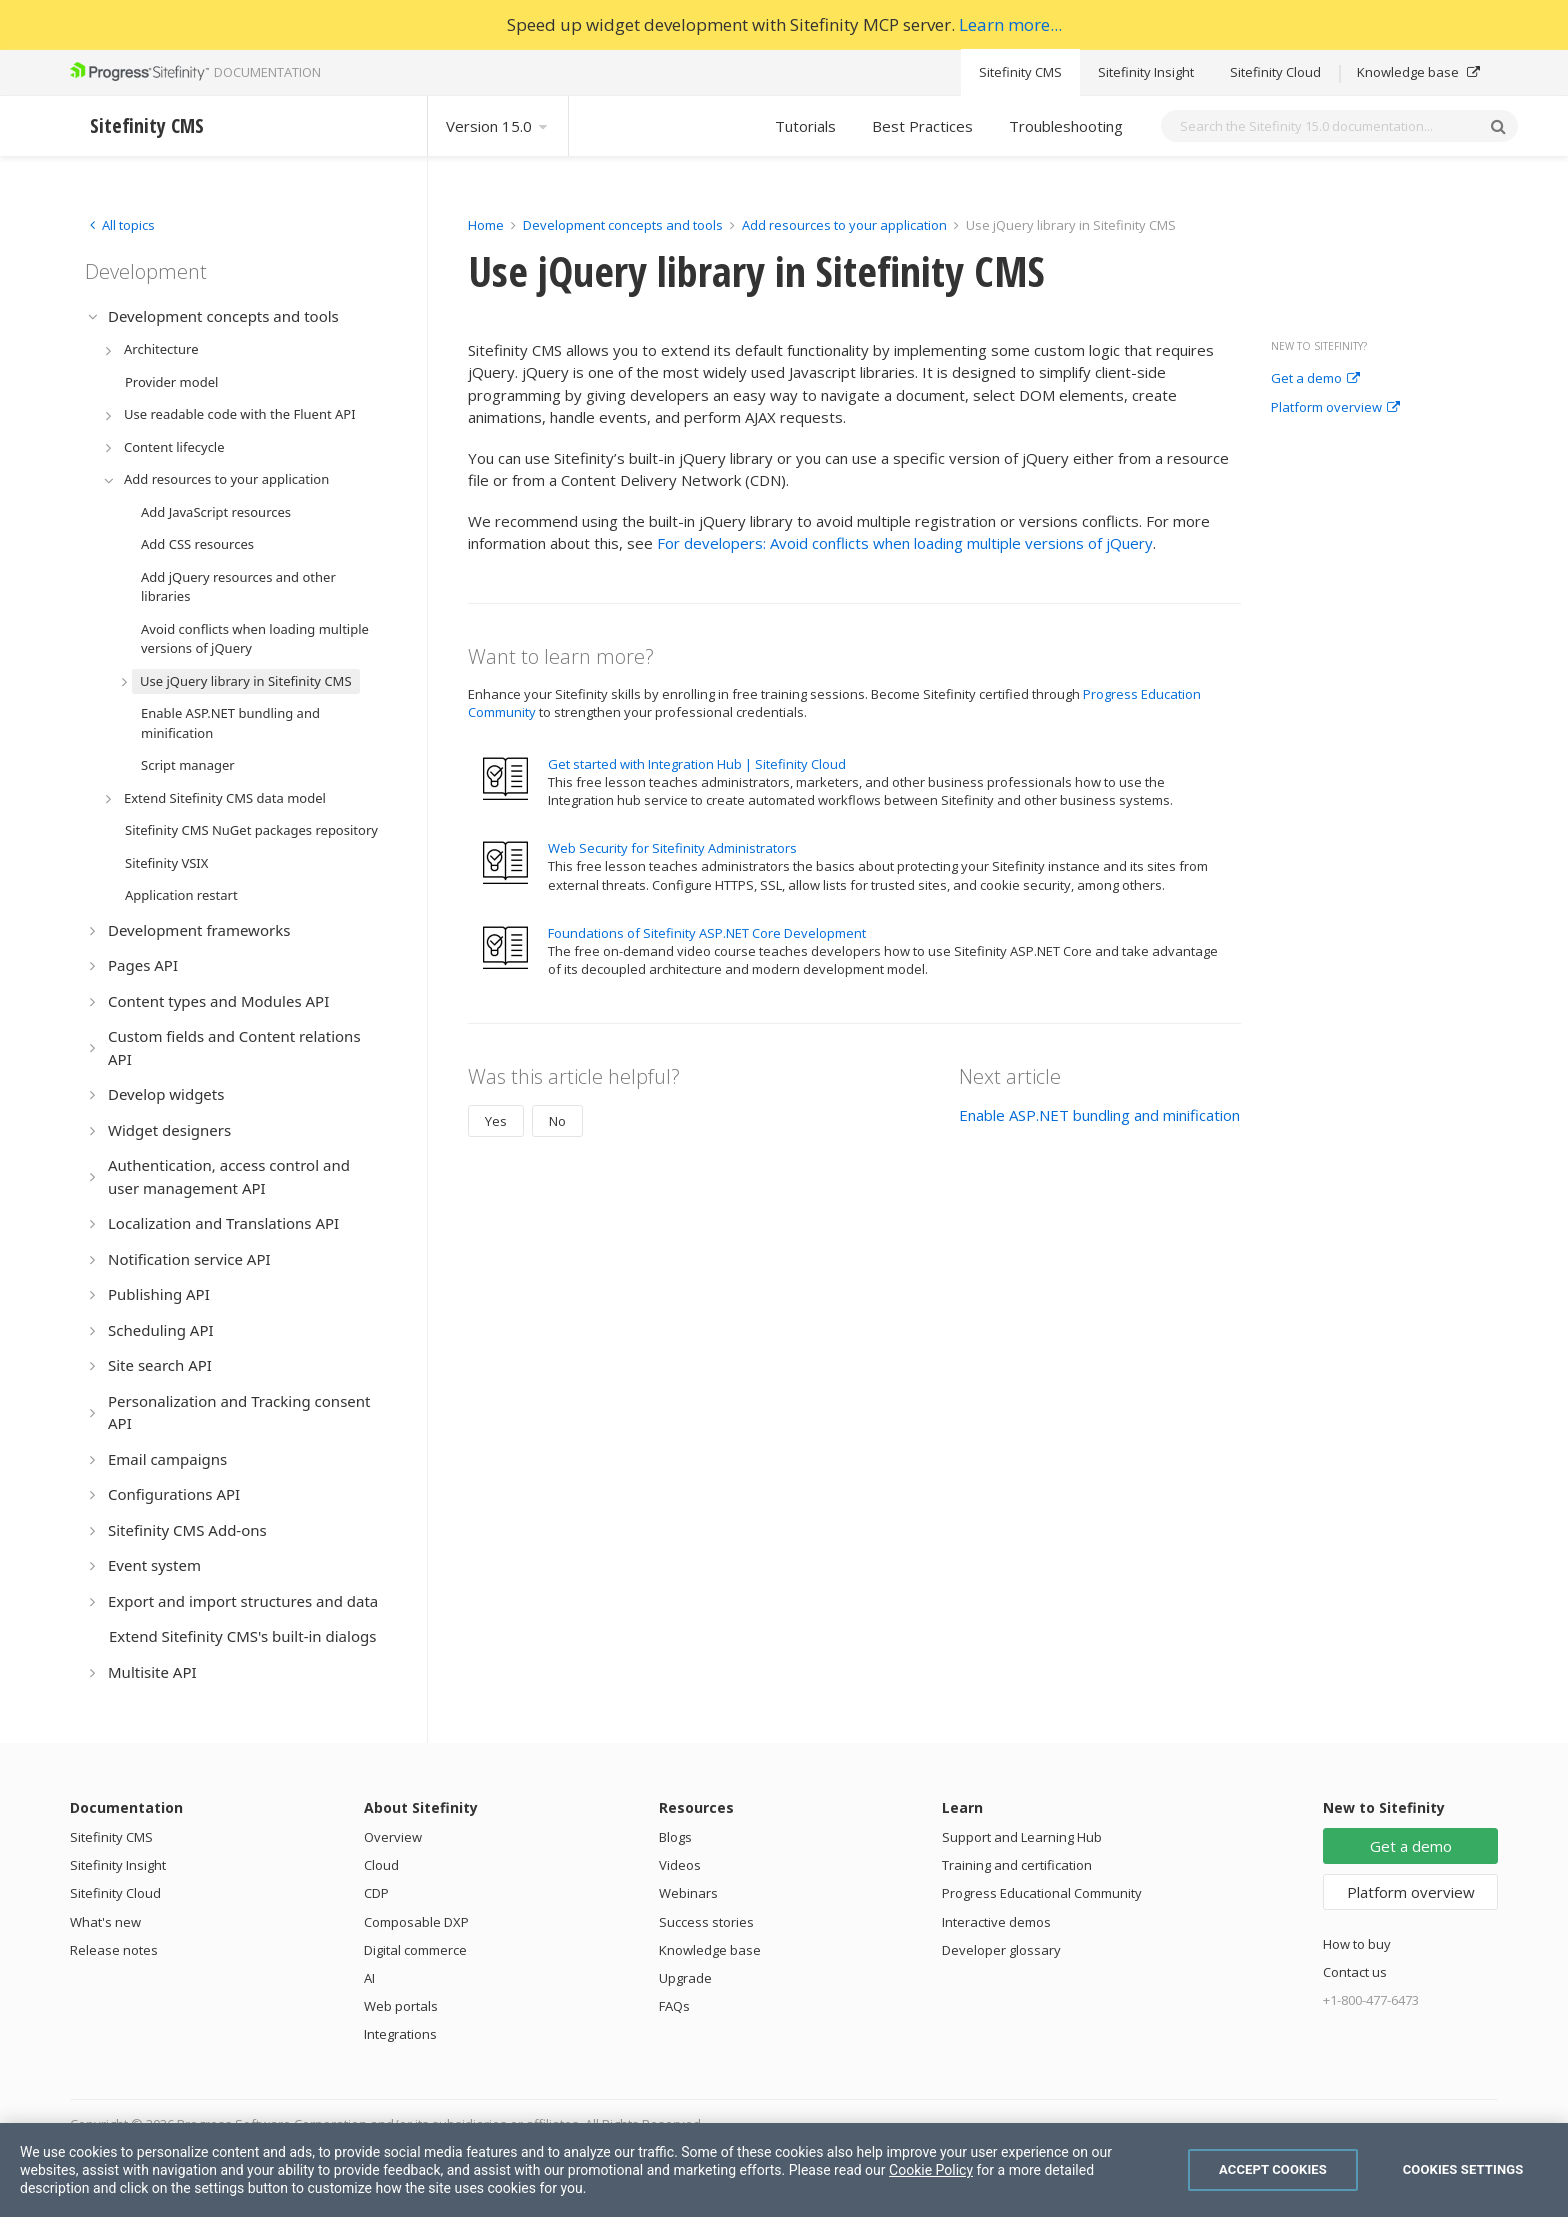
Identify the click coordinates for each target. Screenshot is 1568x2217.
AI (369, 1978)
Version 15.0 (498, 126)
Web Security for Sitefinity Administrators (672, 848)
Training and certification (1017, 1865)
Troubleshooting (1066, 126)
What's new (105, 1922)
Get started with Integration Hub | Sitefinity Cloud (697, 764)
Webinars (688, 1893)
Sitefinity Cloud (1275, 72)
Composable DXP (416, 1922)
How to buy (1357, 1944)
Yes (496, 1121)
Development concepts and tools (623, 225)
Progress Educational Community (1042, 1893)
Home (486, 225)
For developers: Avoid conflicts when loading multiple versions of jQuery (905, 543)
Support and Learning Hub (1022, 1837)
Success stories (706, 1922)
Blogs (675, 1837)
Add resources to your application (844, 225)
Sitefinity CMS (1020, 72)
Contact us (1355, 1972)
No (557, 1121)
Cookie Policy (931, 2170)
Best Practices (922, 126)
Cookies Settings (1463, 2169)
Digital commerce (415, 1950)
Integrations (400, 2034)
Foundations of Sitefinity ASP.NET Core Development (707, 933)
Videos (680, 1865)
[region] (784, 2170)
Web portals (401, 2006)
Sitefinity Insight (1146, 72)
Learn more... (1010, 24)
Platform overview (1335, 408)
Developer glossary (1001, 1950)
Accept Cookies (1273, 2169)
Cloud (381, 1865)
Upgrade (685, 1978)
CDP (376, 1893)
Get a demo (1315, 379)
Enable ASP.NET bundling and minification (1099, 1115)
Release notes (114, 1950)
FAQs (674, 2006)
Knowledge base (1418, 72)
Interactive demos (996, 1922)
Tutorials (805, 126)
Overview (393, 1837)
